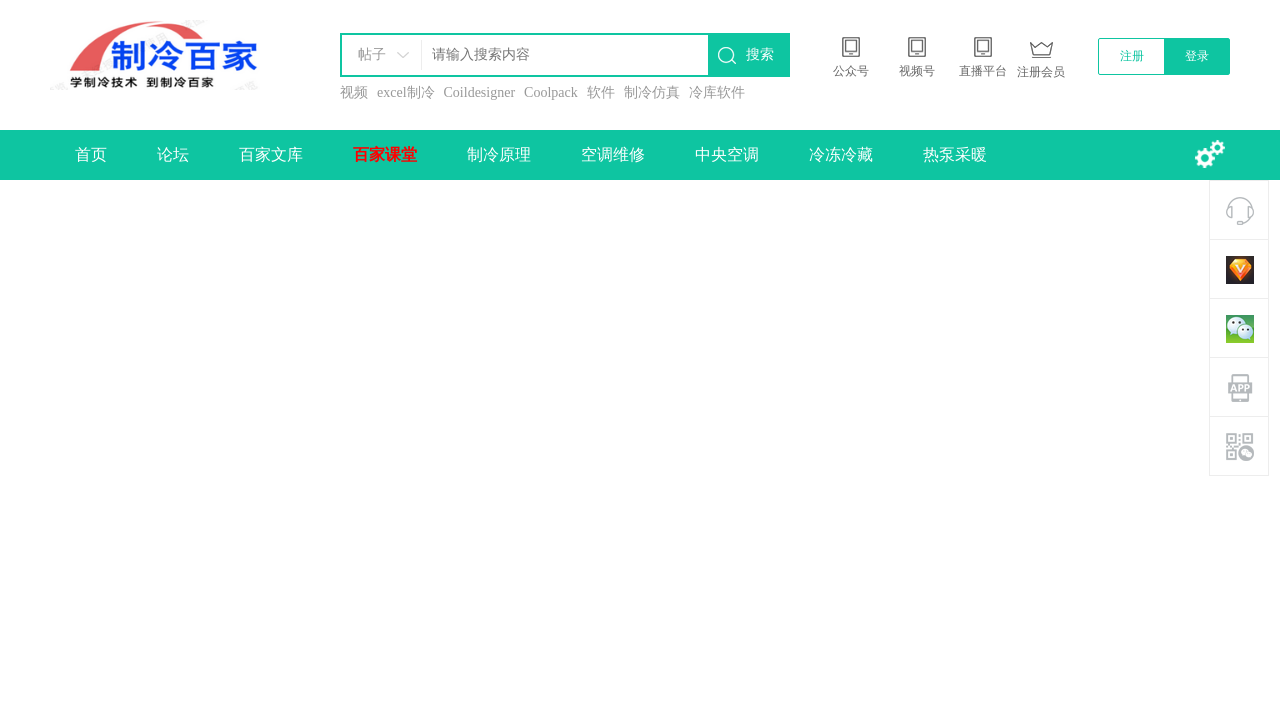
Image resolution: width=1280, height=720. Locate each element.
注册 (1132, 56)
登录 (1197, 56)
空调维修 (613, 154)
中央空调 (727, 154)
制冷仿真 (652, 92)
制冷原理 (499, 154)
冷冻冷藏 (841, 154)
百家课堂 (385, 154)
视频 (354, 92)
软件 (601, 92)
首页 (91, 154)
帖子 (372, 54)
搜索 (760, 54)
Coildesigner (480, 92)
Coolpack (551, 92)
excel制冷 (406, 92)
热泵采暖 (955, 154)
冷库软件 (717, 92)
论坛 (173, 154)
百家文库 (271, 154)
